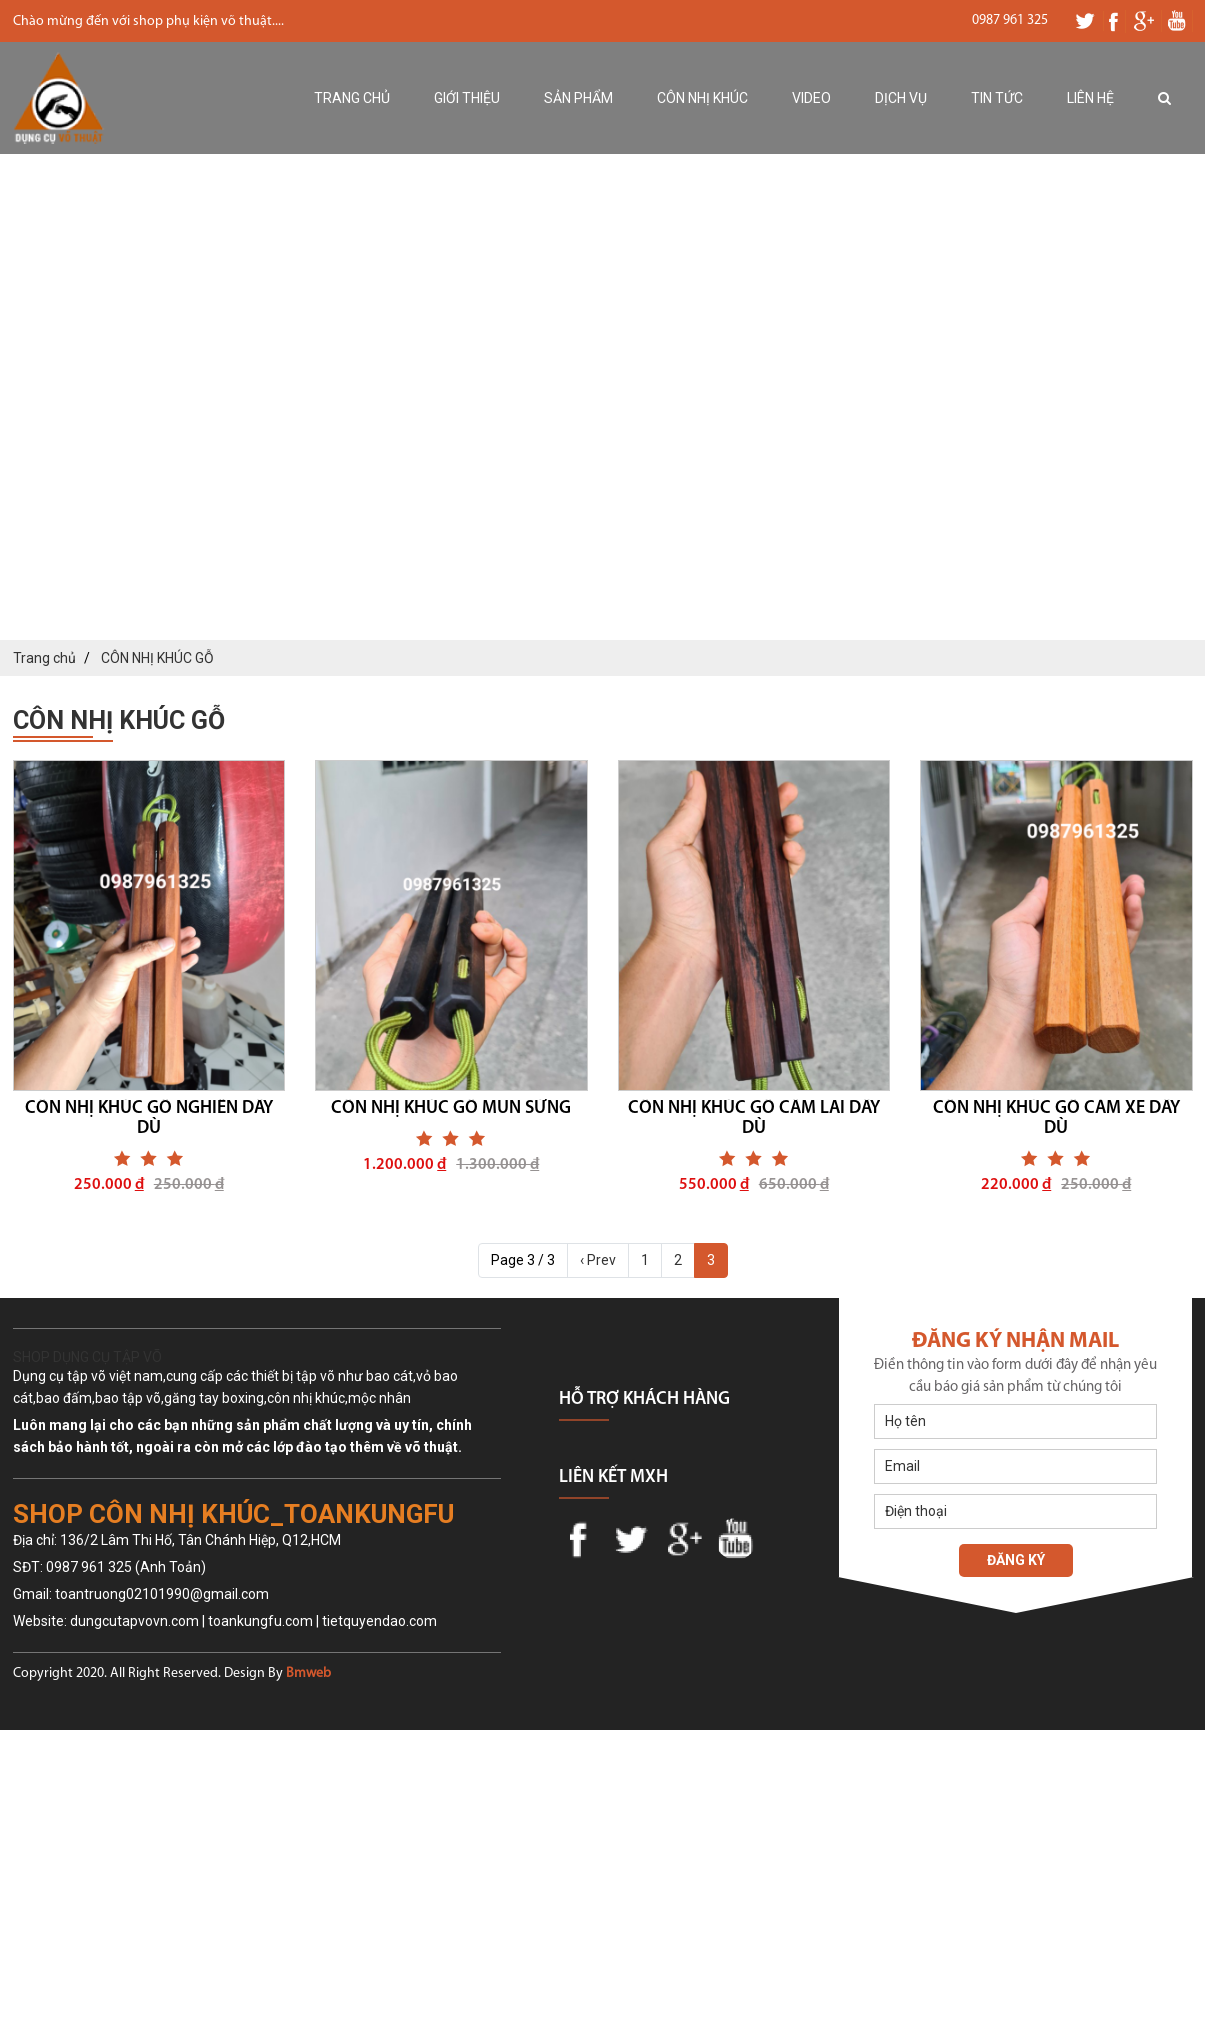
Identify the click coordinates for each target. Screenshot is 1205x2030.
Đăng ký (1016, 1560)
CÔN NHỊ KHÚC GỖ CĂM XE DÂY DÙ (1056, 1118)
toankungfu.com (260, 1621)
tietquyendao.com (379, 1621)
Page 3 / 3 (523, 1260)
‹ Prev (598, 1260)
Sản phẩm (578, 98)
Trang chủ (352, 98)
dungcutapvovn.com (134, 1621)
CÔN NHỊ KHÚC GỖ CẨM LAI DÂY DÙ (754, 1118)
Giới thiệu (467, 98)
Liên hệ (1090, 98)
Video (811, 98)
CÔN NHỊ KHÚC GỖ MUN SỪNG (451, 1108)
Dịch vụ (901, 98)
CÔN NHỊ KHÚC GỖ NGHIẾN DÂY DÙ (149, 1118)
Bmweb (308, 1673)
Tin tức (997, 98)
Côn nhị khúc (702, 98)
